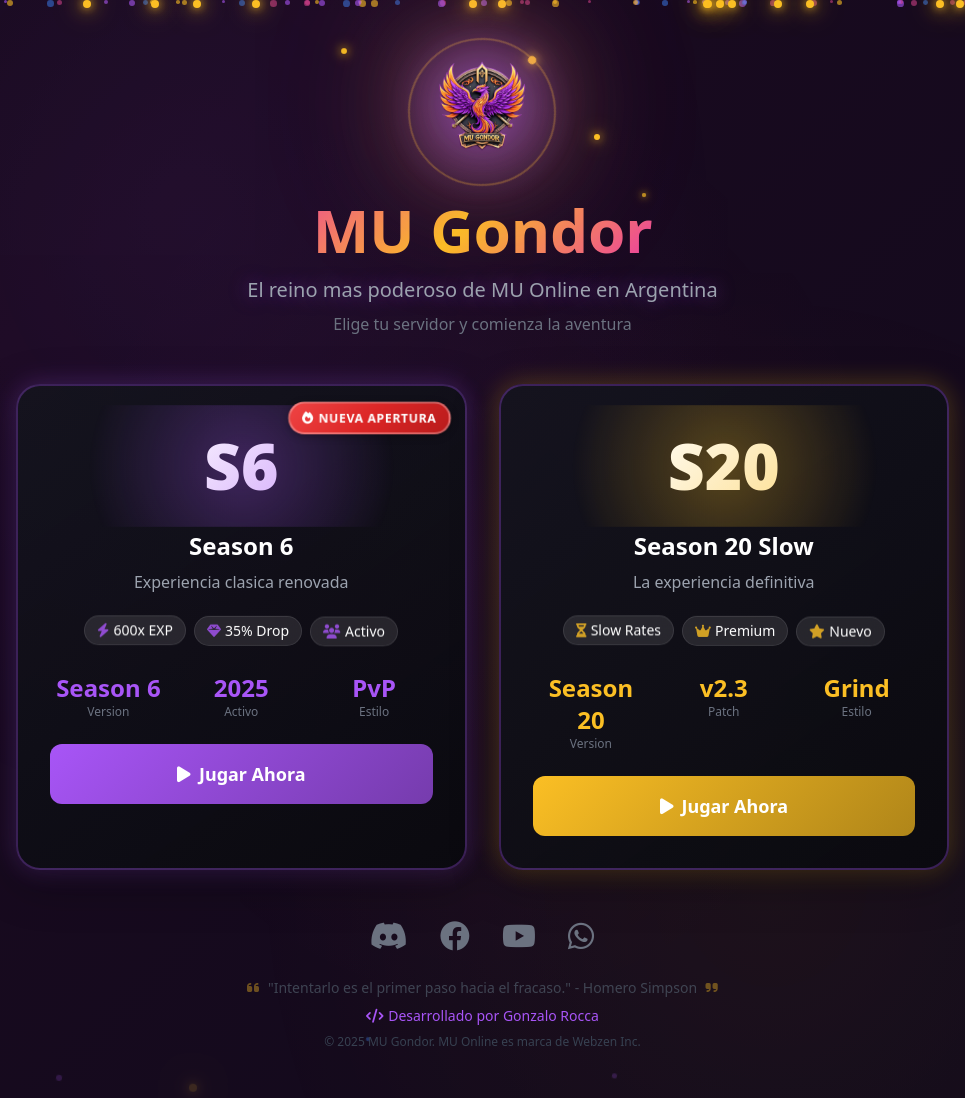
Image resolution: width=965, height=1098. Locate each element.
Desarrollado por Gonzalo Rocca (482, 1015)
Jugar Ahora (241, 774)
